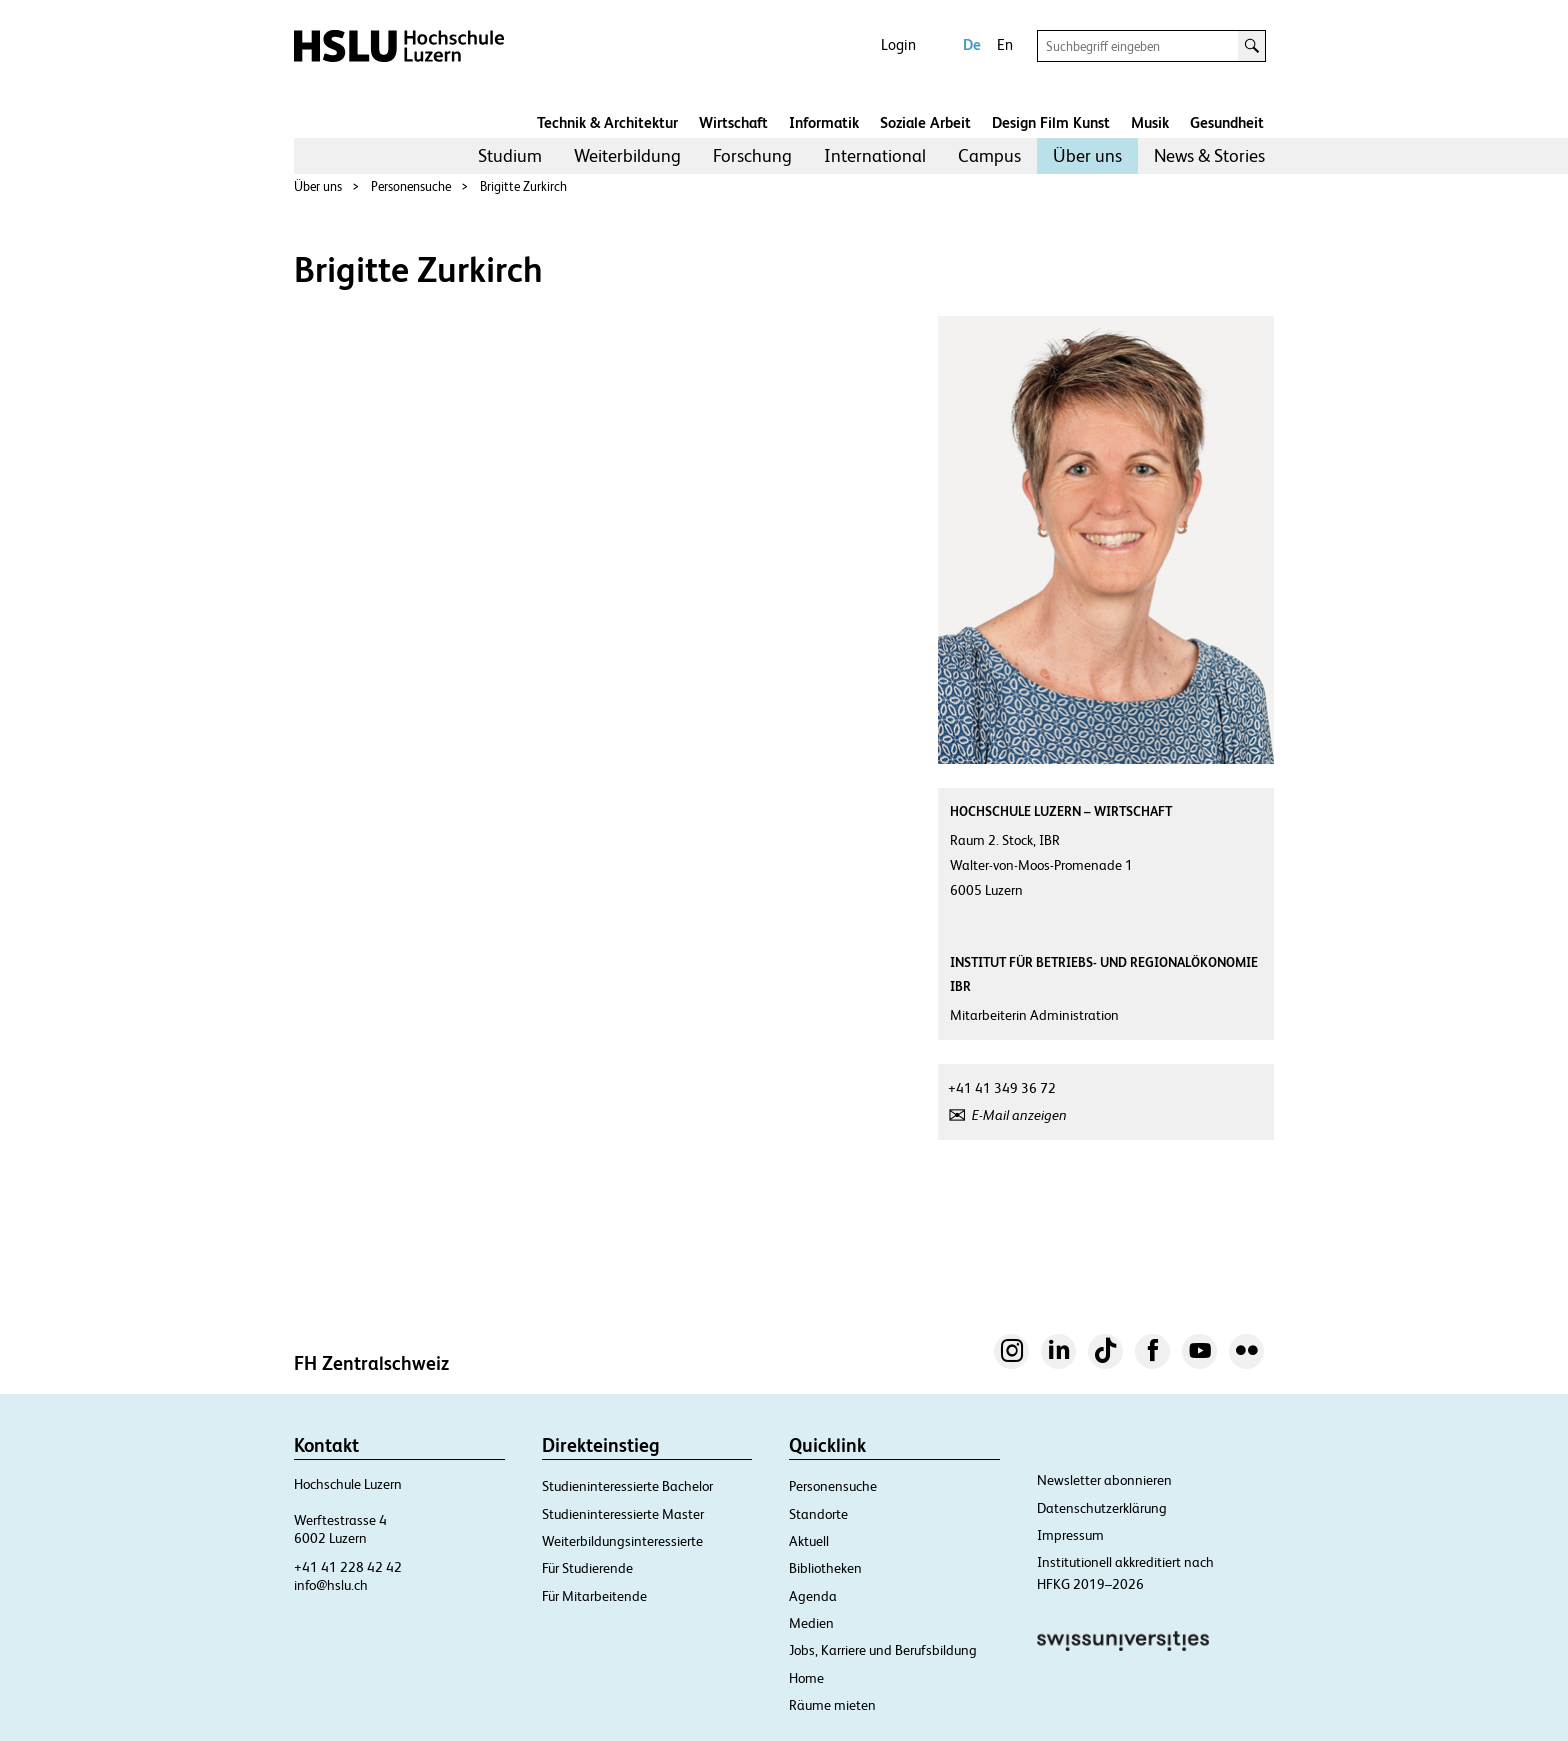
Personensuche (411, 186)
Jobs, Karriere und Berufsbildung (883, 1650)
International (875, 155)
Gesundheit (1227, 122)
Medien (811, 1623)
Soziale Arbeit (925, 122)
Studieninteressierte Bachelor (627, 1486)
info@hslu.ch (331, 1585)
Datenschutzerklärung (1102, 1508)
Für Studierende (587, 1568)
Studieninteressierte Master (623, 1514)
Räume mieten (832, 1705)
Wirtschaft (733, 122)
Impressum (1070, 1535)
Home (806, 1678)
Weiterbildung (627, 155)
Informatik (824, 122)
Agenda (813, 1596)
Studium (510, 155)
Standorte (818, 1514)
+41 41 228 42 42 (348, 1567)
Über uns (1087, 155)
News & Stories (1209, 155)
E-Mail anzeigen (1019, 1115)
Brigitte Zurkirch (523, 186)
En (1005, 44)
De (972, 44)
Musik (1150, 122)
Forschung (752, 155)
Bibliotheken (825, 1568)
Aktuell (809, 1541)
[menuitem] (510, 156)
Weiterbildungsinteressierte (622, 1541)
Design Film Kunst (1051, 122)
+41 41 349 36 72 (1002, 1088)
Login (898, 44)
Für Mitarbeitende (594, 1596)
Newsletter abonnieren (1104, 1480)
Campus (989, 155)
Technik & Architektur (607, 122)
